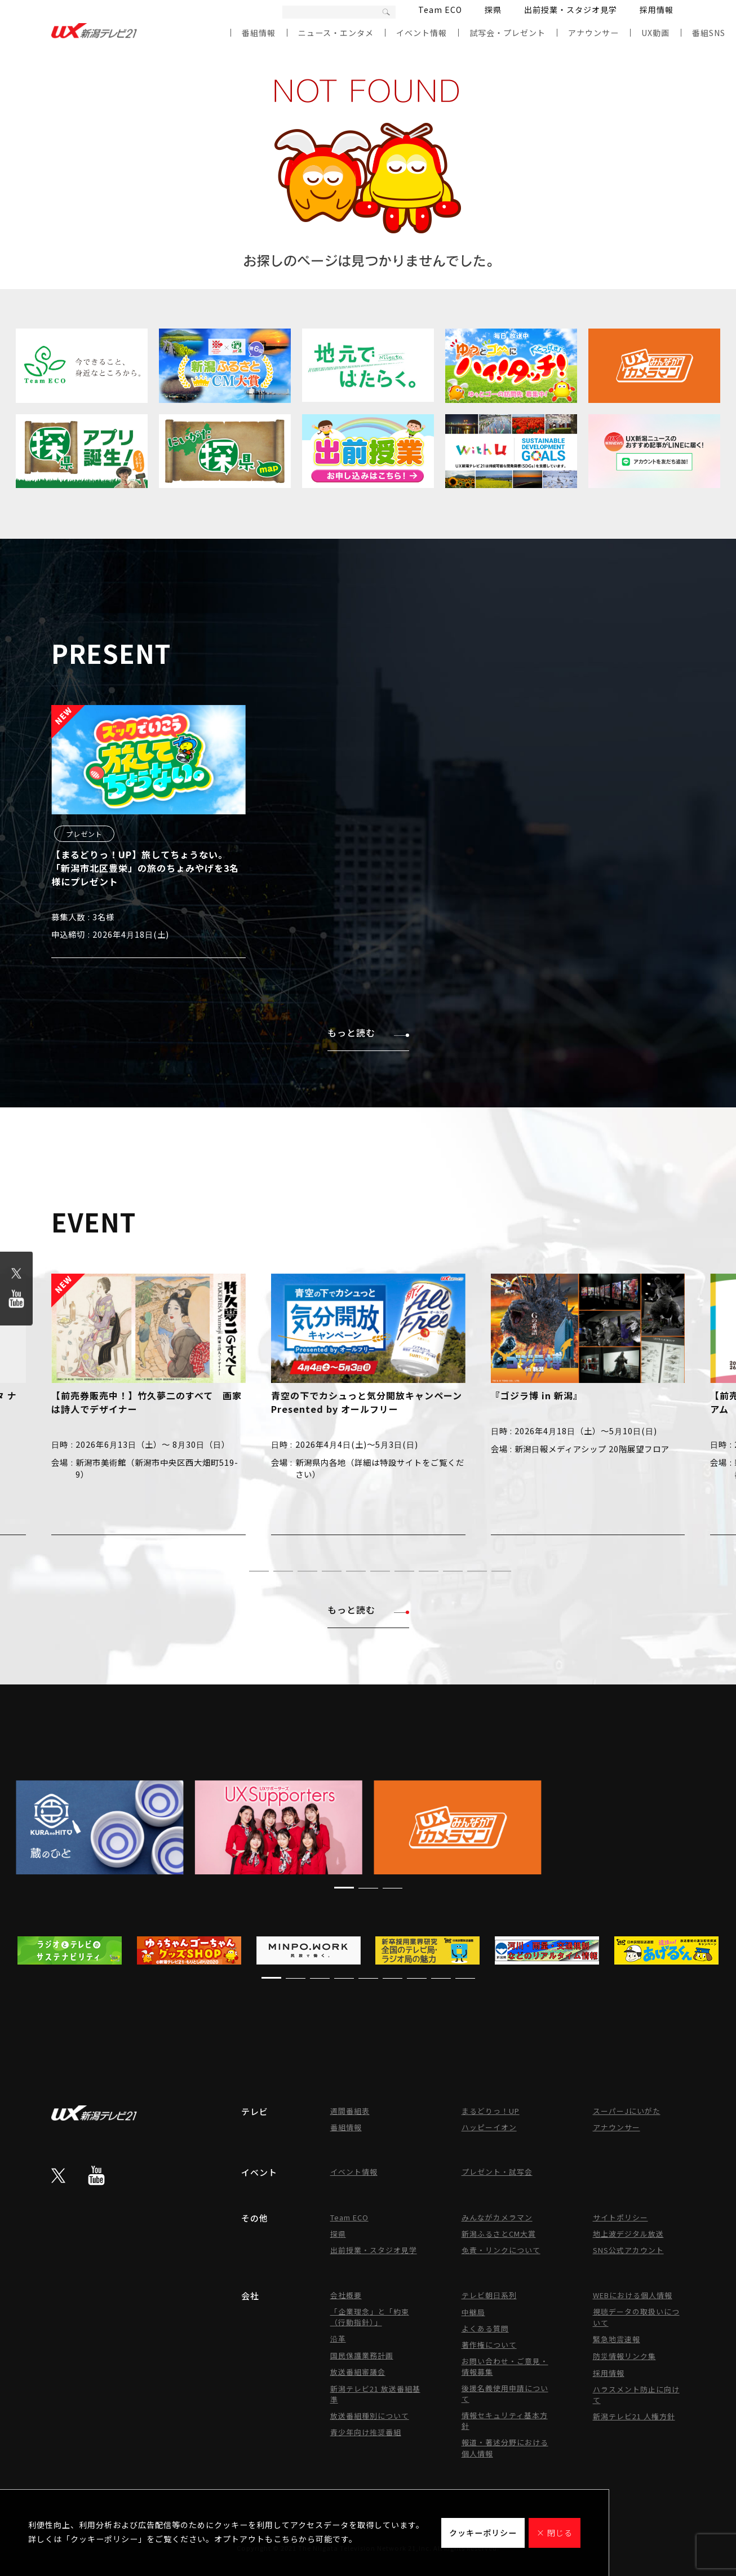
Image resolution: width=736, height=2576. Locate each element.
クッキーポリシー (483, 2532)
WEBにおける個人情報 (632, 2295)
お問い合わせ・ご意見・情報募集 (505, 2366)
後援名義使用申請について (505, 2393)
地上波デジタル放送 (628, 2233)
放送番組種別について (369, 2415)
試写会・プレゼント (507, 32)
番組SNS (708, 32)
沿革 (338, 2338)
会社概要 (346, 2295)
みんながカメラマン (497, 2217)
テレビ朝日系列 (489, 2295)
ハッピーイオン (489, 2127)
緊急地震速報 (616, 2339)
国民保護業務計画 (361, 2355)
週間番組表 (350, 2110)
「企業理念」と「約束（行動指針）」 (369, 2316)
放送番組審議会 (357, 2371)
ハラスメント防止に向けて (636, 2394)
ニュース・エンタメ (336, 32)
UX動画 (655, 32)
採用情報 (656, 9)
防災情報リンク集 (624, 2356)
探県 (493, 9)
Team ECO (440, 9)
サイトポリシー (620, 2217)
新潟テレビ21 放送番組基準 (375, 2394)
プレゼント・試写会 (497, 2171)
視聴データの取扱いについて (636, 2317)
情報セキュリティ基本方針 (505, 2420)
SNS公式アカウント (628, 2250)
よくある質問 (485, 2328)
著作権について (489, 2344)
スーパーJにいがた (626, 2110)
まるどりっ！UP (491, 2110)
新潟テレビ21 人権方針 (634, 2416)
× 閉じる (555, 2532)
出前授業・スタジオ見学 (570, 9)
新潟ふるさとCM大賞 (499, 2233)
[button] (235, 1571)
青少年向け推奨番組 (365, 2432)
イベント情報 (421, 32)
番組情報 (259, 32)
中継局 (473, 2312)
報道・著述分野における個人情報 (505, 2448)
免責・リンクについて (501, 2250)
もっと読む (368, 1032)
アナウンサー (593, 32)
